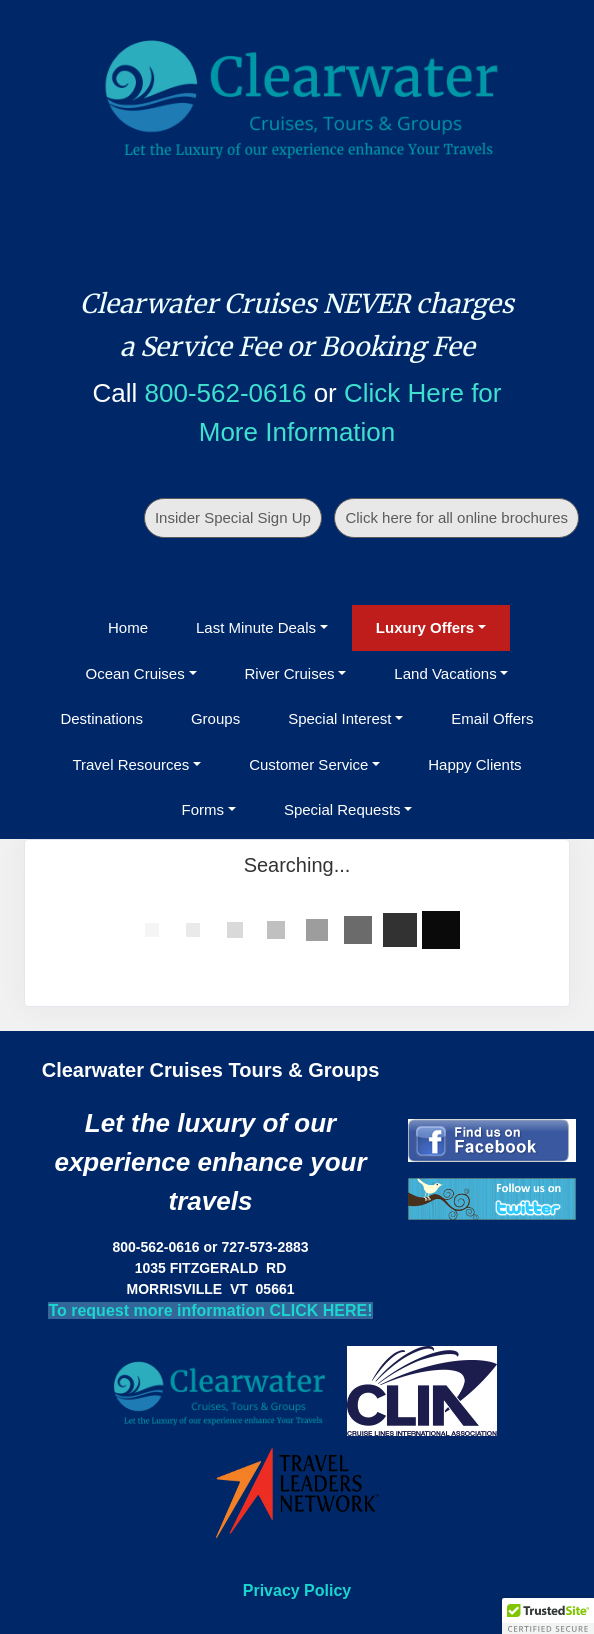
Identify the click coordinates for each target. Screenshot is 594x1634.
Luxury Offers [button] (425, 627)
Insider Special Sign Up (233, 517)
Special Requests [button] (342, 809)
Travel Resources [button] (130, 764)
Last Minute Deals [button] (256, 627)
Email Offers (492, 718)
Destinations (101, 718)
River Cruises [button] (290, 673)
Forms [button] (203, 809)
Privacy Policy (297, 1590)
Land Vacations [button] (445, 673)
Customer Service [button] (308, 764)
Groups (215, 718)
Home (128, 627)
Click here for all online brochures (456, 517)
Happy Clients (474, 764)
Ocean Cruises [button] (135, 673)
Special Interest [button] (339, 718)
